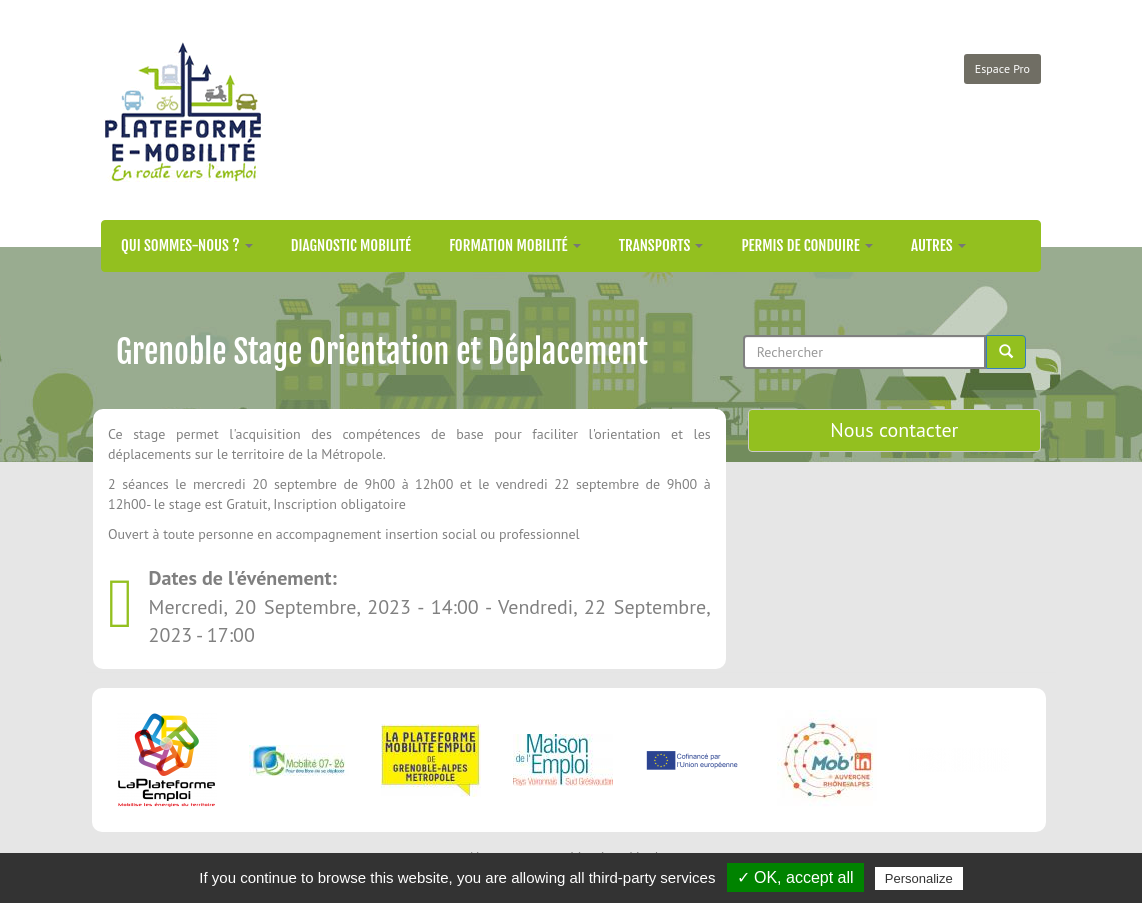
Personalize (919, 878)
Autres (938, 245)
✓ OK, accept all (795, 877)
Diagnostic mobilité (351, 245)
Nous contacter (894, 430)
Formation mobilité (515, 245)
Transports (661, 245)
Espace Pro (1002, 68)
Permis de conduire (807, 245)
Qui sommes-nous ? (187, 245)
